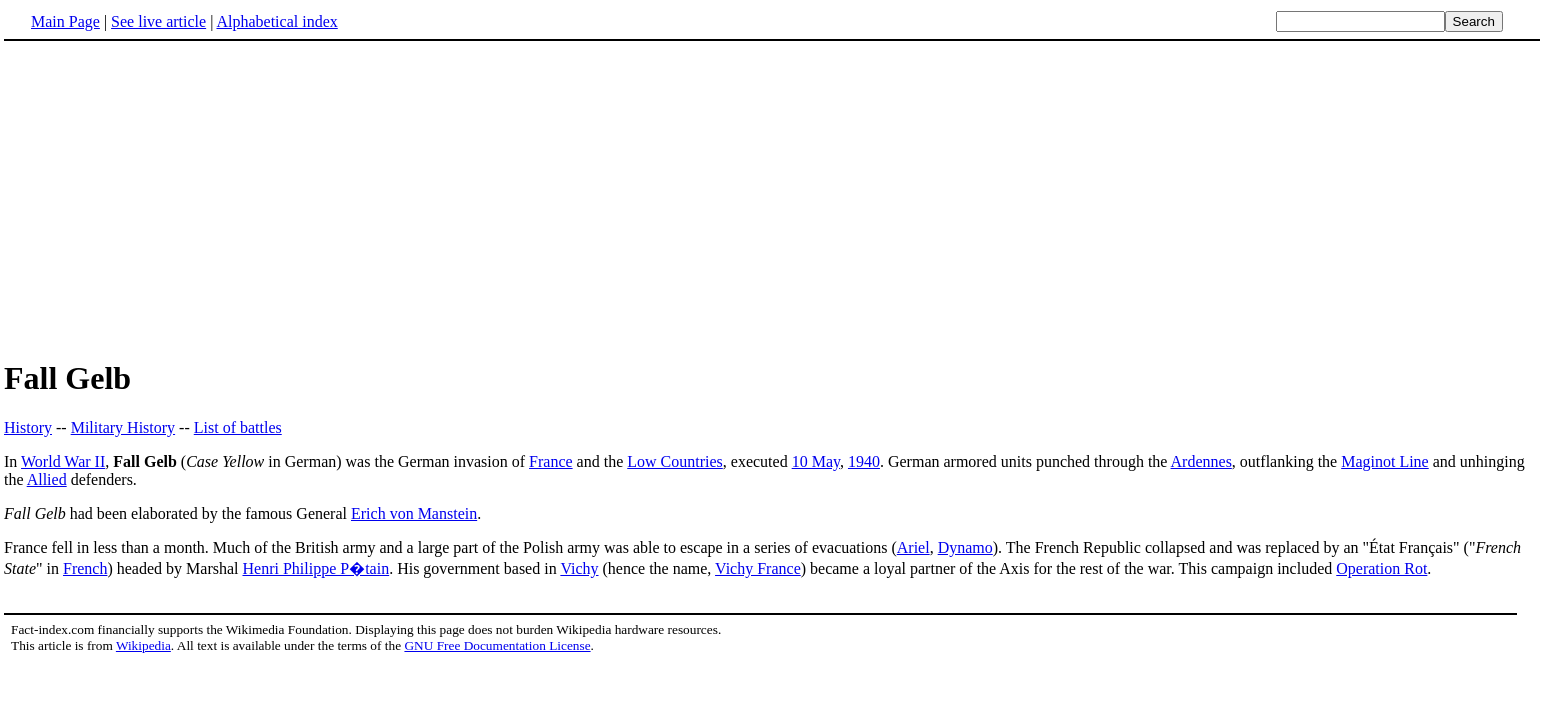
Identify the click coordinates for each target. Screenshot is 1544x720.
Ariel (913, 547)
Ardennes (1201, 461)
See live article (158, 21)
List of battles (238, 427)
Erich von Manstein (414, 513)
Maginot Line (1385, 461)
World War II (63, 461)
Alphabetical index (276, 21)
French (85, 568)
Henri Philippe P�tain (315, 568)
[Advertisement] (772, 199)
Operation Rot (1381, 568)
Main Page (65, 21)
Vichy (579, 568)
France (551, 461)
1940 (864, 461)
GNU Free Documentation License (497, 645)
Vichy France (758, 568)
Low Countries (675, 461)
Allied (47, 479)
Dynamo (965, 547)
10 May (816, 461)
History (28, 427)
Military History (123, 427)
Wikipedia (143, 645)
